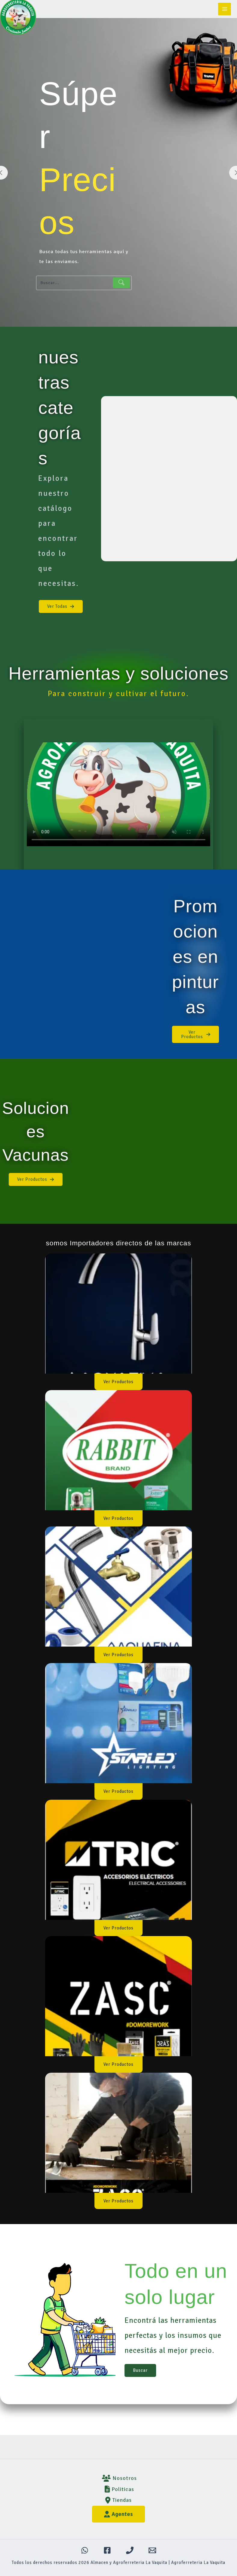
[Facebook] (107, 2550)
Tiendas (118, 2500)
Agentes (118, 2514)
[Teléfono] (130, 2550)
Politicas (118, 2489)
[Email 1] (152, 2550)
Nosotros (118, 2478)
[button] (61, 606)
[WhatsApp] (84, 2550)
